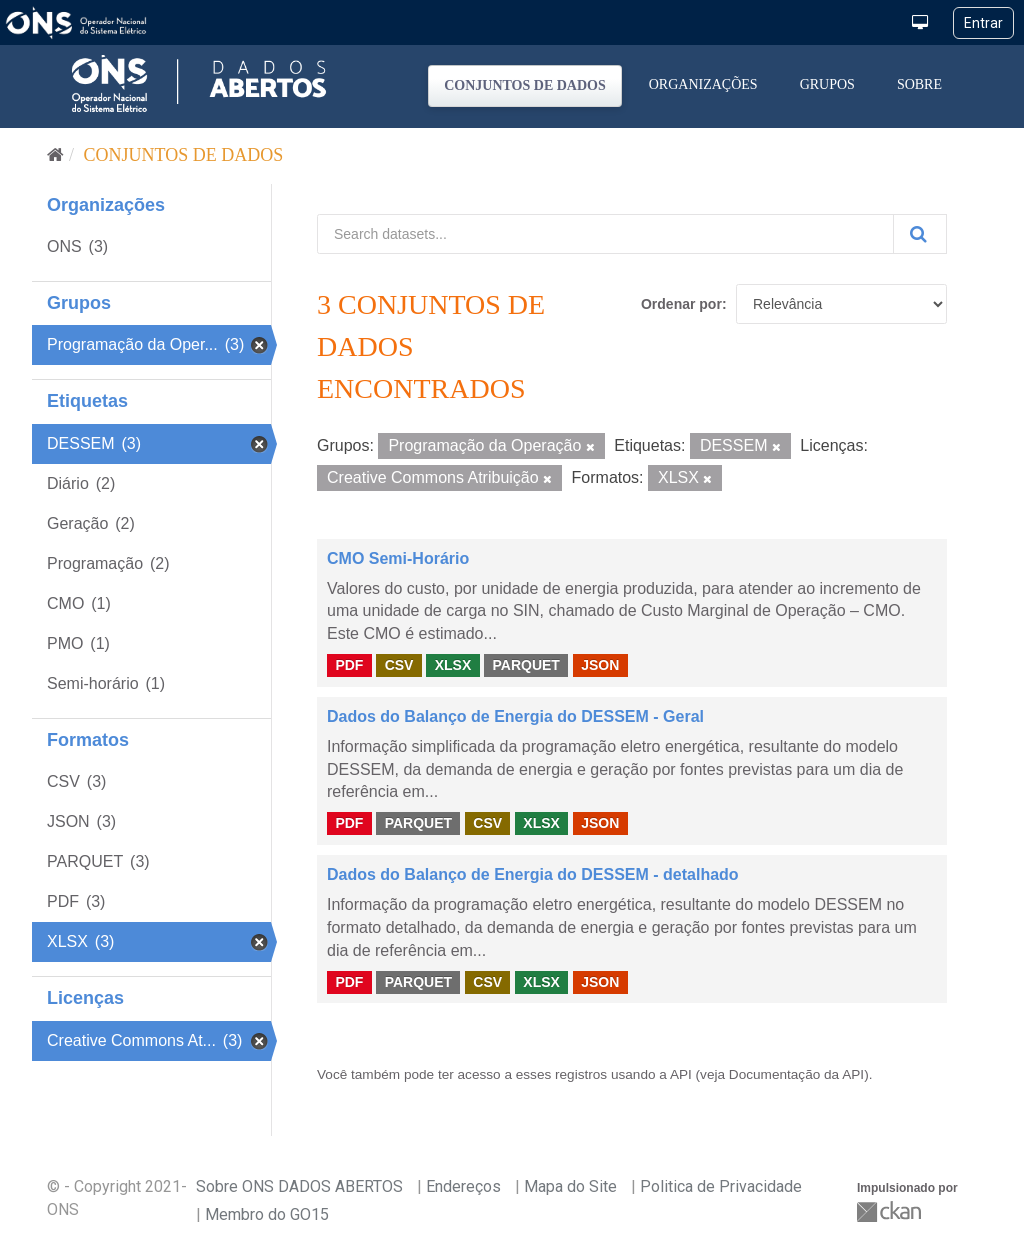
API (681, 1074)
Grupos (827, 84)
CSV (399, 665)
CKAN (891, 1211)
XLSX (453, 665)
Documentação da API (796, 1074)
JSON (600, 665)
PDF (349, 665)
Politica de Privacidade (721, 1186)
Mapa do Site (570, 1186)
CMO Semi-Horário (398, 558)
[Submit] (920, 234)
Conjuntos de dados (525, 85)
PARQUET (525, 665)
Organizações (703, 84)
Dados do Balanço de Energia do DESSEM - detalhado (533, 874)
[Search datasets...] (605, 234)
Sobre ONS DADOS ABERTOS (299, 1186)
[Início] (55, 155)
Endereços (463, 1186)
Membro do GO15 (267, 1214)
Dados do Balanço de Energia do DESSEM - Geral (515, 716)
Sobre (919, 84)
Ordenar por (681, 304)
